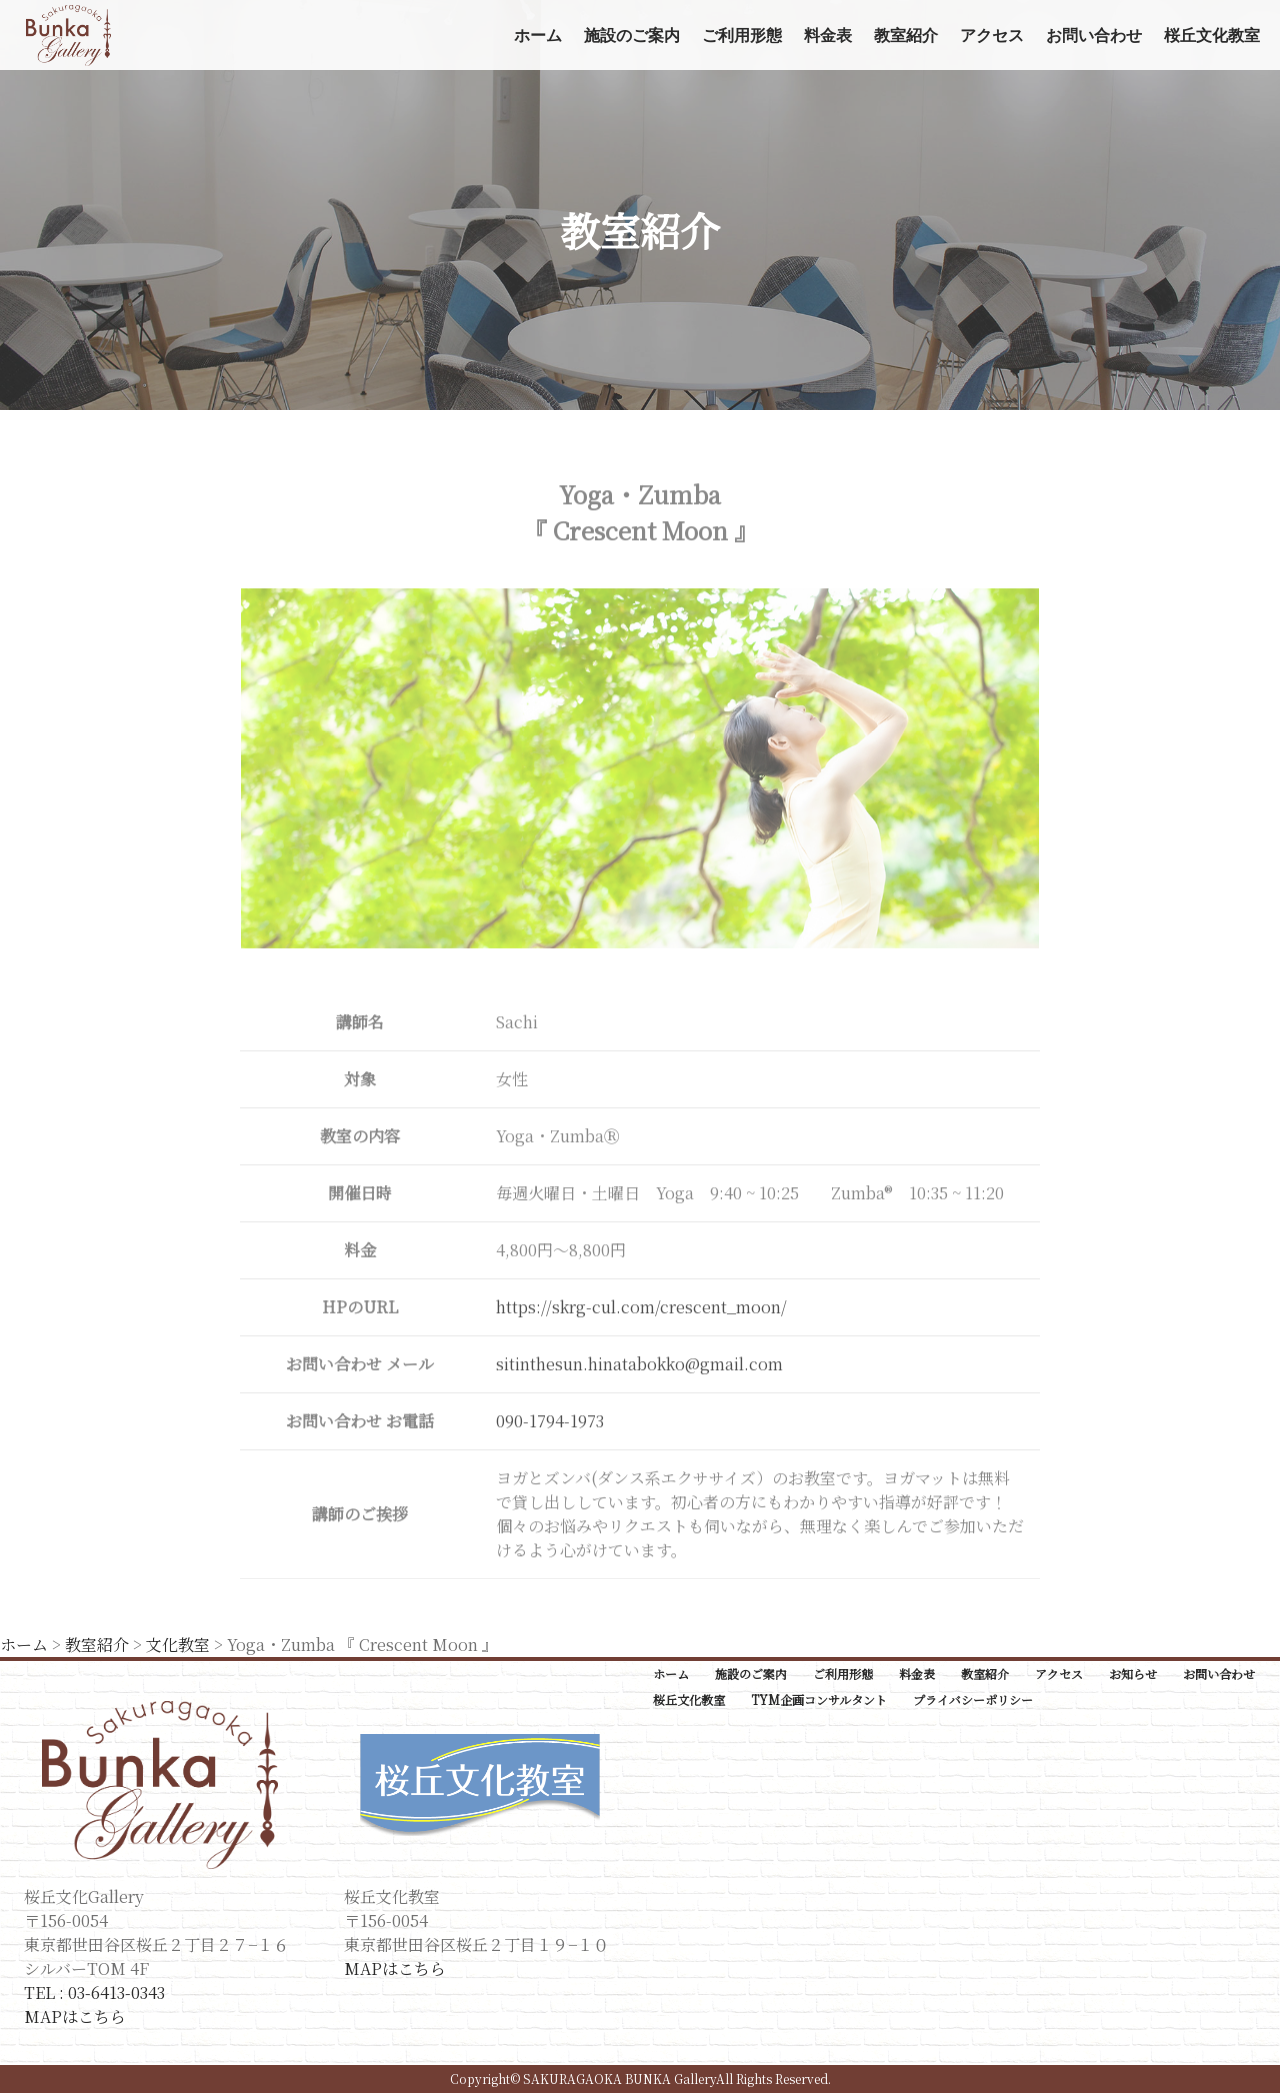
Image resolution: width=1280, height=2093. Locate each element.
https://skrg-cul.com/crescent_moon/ (641, 1309)
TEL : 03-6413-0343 (94, 1992)
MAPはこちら (75, 2016)
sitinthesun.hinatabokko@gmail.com (639, 1366)
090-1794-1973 (550, 1423)
